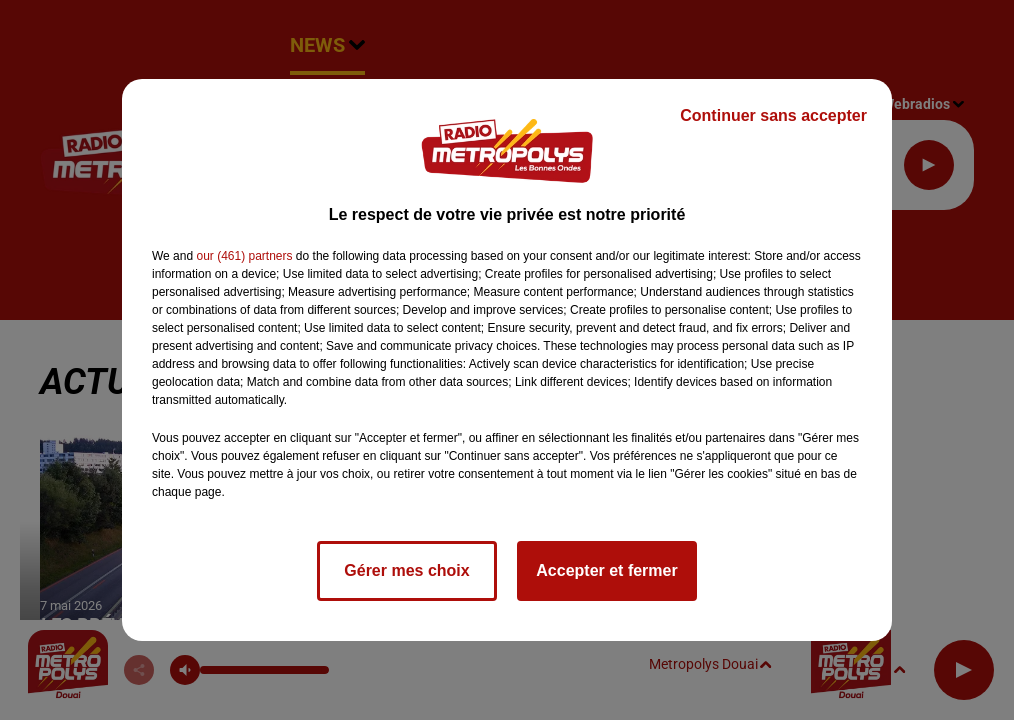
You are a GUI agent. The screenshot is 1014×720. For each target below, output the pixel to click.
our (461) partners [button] (244, 256)
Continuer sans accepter (773, 115)
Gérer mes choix (406, 570)
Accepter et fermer (606, 570)
